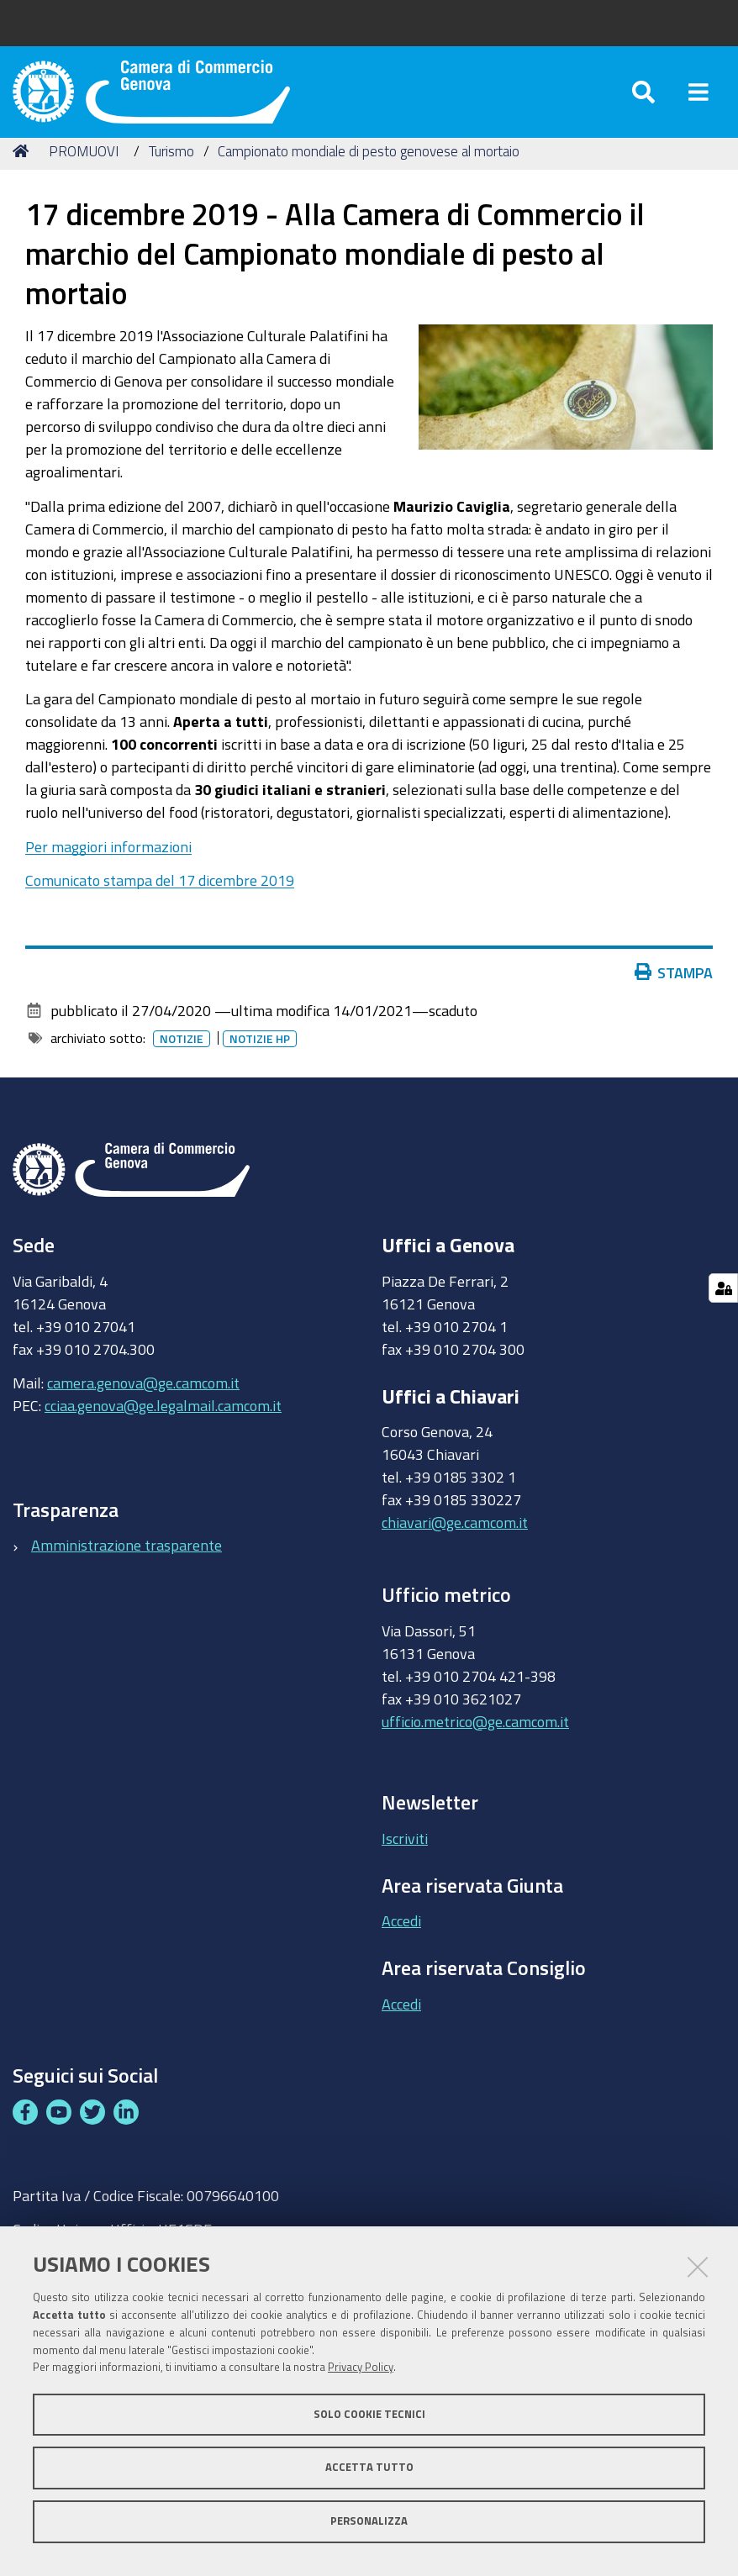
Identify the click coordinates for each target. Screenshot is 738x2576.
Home (23, 170)
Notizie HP (259, 1058)
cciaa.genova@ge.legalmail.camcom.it (163, 1425)
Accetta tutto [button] (369, 2467)
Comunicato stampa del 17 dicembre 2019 (159, 900)
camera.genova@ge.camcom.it (143, 1402)
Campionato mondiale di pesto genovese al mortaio (368, 170)
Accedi (401, 1940)
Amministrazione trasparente (126, 1564)
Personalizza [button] (369, 2520)
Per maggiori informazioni (108, 865)
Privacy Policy (360, 2367)
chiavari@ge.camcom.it (455, 1542)
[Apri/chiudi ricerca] (643, 100)
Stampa (674, 991)
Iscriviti (405, 1857)
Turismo (171, 170)
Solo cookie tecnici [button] (369, 2414)
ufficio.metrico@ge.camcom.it (475, 1740)
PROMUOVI (84, 170)
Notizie (181, 1058)
